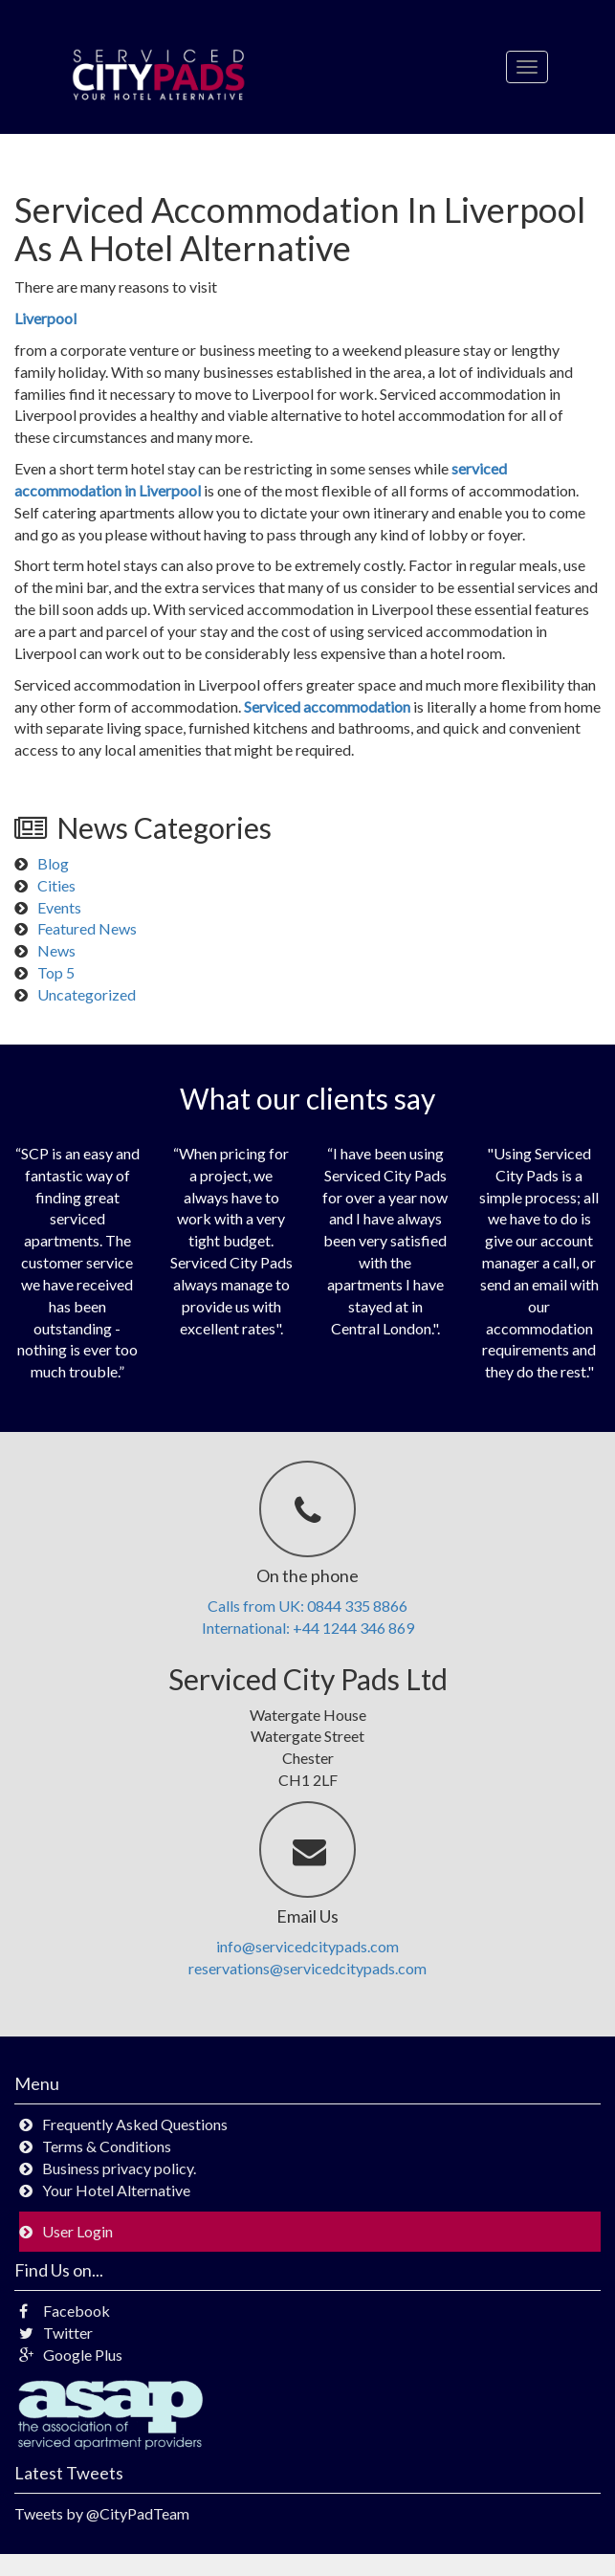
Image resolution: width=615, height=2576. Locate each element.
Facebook (64, 2310)
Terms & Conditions (106, 2146)
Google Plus (70, 2354)
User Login (77, 2231)
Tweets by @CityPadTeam (101, 2513)
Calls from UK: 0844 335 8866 (307, 1605)
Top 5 (56, 972)
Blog (53, 863)
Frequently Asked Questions (135, 2124)
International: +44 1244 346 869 (308, 1627)
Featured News (87, 928)
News (56, 950)
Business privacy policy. (119, 2168)
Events (59, 907)
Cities (56, 885)
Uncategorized (86, 994)
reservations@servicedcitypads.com (307, 1968)
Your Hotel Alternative (116, 2190)
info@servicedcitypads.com (307, 1946)
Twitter (56, 2332)
